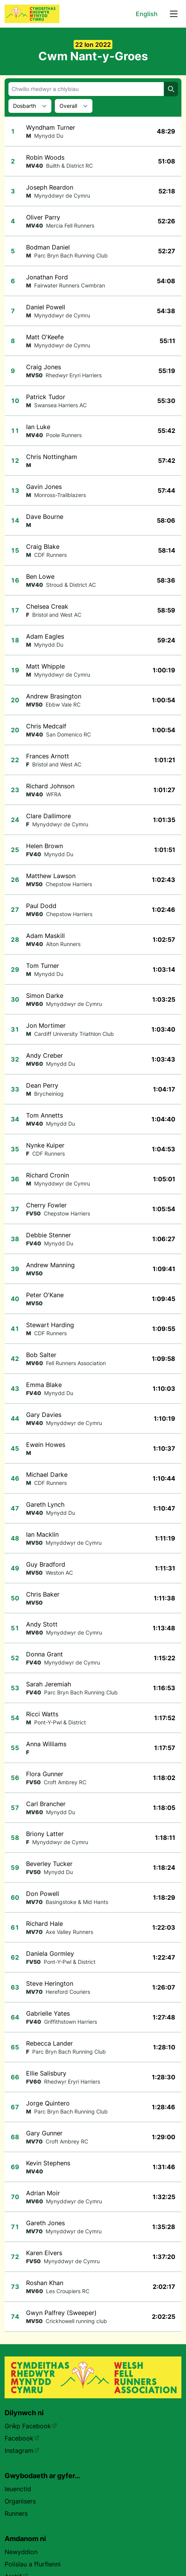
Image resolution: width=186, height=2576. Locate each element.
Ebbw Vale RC (63, 704)
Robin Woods (45, 157)
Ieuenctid (18, 2489)
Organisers (20, 2501)
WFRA (53, 794)
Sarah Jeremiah (48, 1684)
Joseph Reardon (49, 187)
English (147, 14)
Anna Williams (46, 1744)
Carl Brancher (46, 1804)
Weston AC (59, 1572)
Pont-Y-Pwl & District (60, 1722)
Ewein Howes (45, 1444)
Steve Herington (49, 1983)
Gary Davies (43, 1414)
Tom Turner (42, 965)
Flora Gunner (44, 1774)
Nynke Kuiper (45, 1145)
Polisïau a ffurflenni (33, 2564)
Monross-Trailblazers (60, 495)
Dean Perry (42, 1085)
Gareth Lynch (45, 1504)
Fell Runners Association (76, 1363)
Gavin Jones (44, 486)
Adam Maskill (45, 936)
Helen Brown (44, 846)
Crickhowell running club (76, 2321)
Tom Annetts (44, 1115)
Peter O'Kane (45, 1295)
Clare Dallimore (48, 816)
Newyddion (21, 2552)
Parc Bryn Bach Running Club (71, 255)
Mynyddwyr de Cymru (62, 195)
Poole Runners (64, 435)
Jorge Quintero (48, 2103)
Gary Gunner (44, 2133)
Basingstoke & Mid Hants (77, 1902)
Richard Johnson (50, 786)
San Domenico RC (68, 734)
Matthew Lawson (51, 876)
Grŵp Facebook (31, 2426)
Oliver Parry (43, 217)
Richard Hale (44, 1923)
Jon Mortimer (46, 1025)
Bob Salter (41, 1355)
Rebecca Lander (49, 2043)
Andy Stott (42, 1624)
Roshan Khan (44, 2283)
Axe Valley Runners (69, 1932)
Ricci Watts (42, 1714)
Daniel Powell (45, 307)
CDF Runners (50, 555)
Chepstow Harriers (69, 884)
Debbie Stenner (48, 1235)
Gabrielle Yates (48, 2013)
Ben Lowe (40, 576)
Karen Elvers (44, 2253)
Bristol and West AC (56, 614)
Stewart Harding (50, 1325)
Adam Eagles (45, 636)
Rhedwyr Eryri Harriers (74, 375)
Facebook (22, 2438)
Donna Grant (44, 1654)
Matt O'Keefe (45, 337)
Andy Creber (44, 1055)
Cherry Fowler (46, 1205)
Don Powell (42, 1893)
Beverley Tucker (49, 1864)
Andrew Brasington (53, 696)
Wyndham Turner (50, 127)
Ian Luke (38, 427)
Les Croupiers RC (67, 2291)
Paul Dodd (41, 906)
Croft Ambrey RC (65, 1782)
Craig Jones (43, 367)
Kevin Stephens (48, 2163)
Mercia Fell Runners (70, 225)
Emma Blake (44, 1385)
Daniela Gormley (50, 1953)
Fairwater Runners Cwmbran (69, 285)
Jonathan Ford (47, 277)
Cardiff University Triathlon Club (74, 1033)
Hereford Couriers (68, 1991)
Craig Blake (42, 546)
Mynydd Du (48, 135)
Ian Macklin (42, 1534)
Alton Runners (63, 944)
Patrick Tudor (45, 397)
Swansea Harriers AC (60, 405)
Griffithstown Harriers (70, 2021)
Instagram (22, 2450)
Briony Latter (45, 1834)
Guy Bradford (45, 1564)
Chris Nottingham (51, 457)
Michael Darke (46, 1474)
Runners (16, 2513)
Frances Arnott (47, 756)
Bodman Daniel (48, 247)
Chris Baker (42, 1594)
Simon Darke (44, 995)
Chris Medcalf (46, 726)
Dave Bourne (44, 516)
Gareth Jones (45, 2223)
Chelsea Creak (47, 606)
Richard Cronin (47, 1175)
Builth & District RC (69, 165)
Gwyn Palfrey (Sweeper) (61, 2313)
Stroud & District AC (71, 584)
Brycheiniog (49, 1093)
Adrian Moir (43, 2193)
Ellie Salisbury (46, 2073)
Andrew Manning (50, 1265)
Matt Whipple (45, 666)
